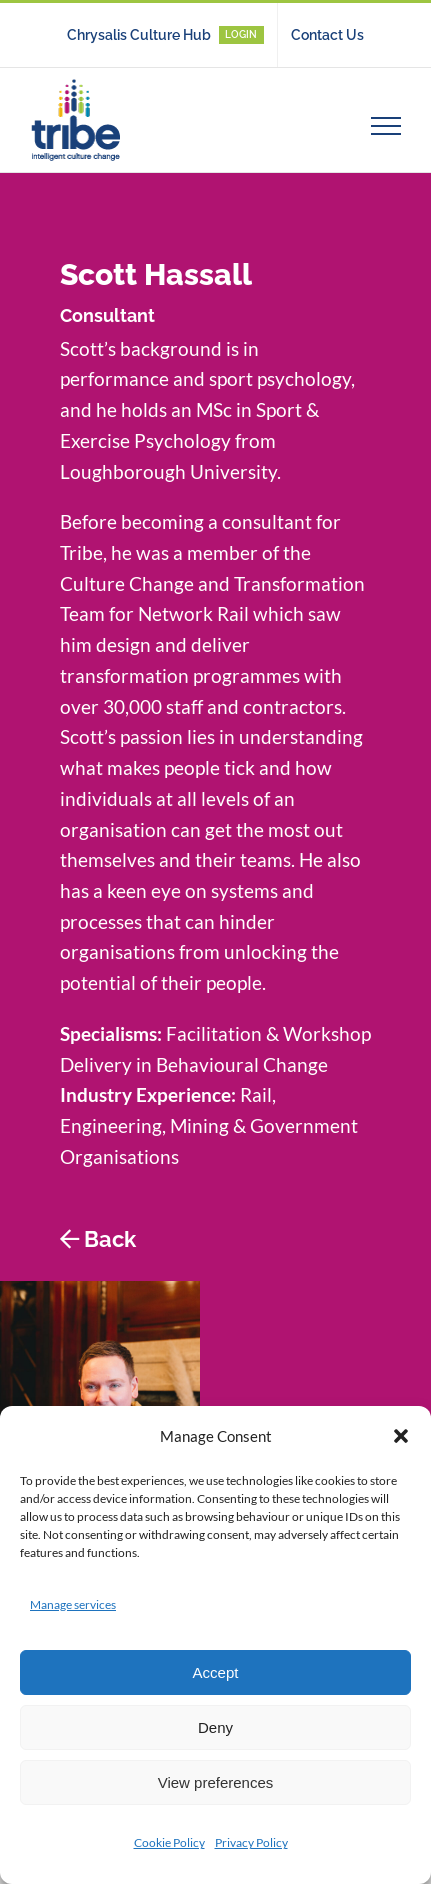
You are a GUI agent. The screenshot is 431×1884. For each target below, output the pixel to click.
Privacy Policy (251, 1842)
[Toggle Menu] (386, 126)
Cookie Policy (169, 1842)
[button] (401, 1436)
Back (110, 1239)
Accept (216, 1672)
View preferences (216, 1782)
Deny (215, 1727)
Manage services (73, 1604)
